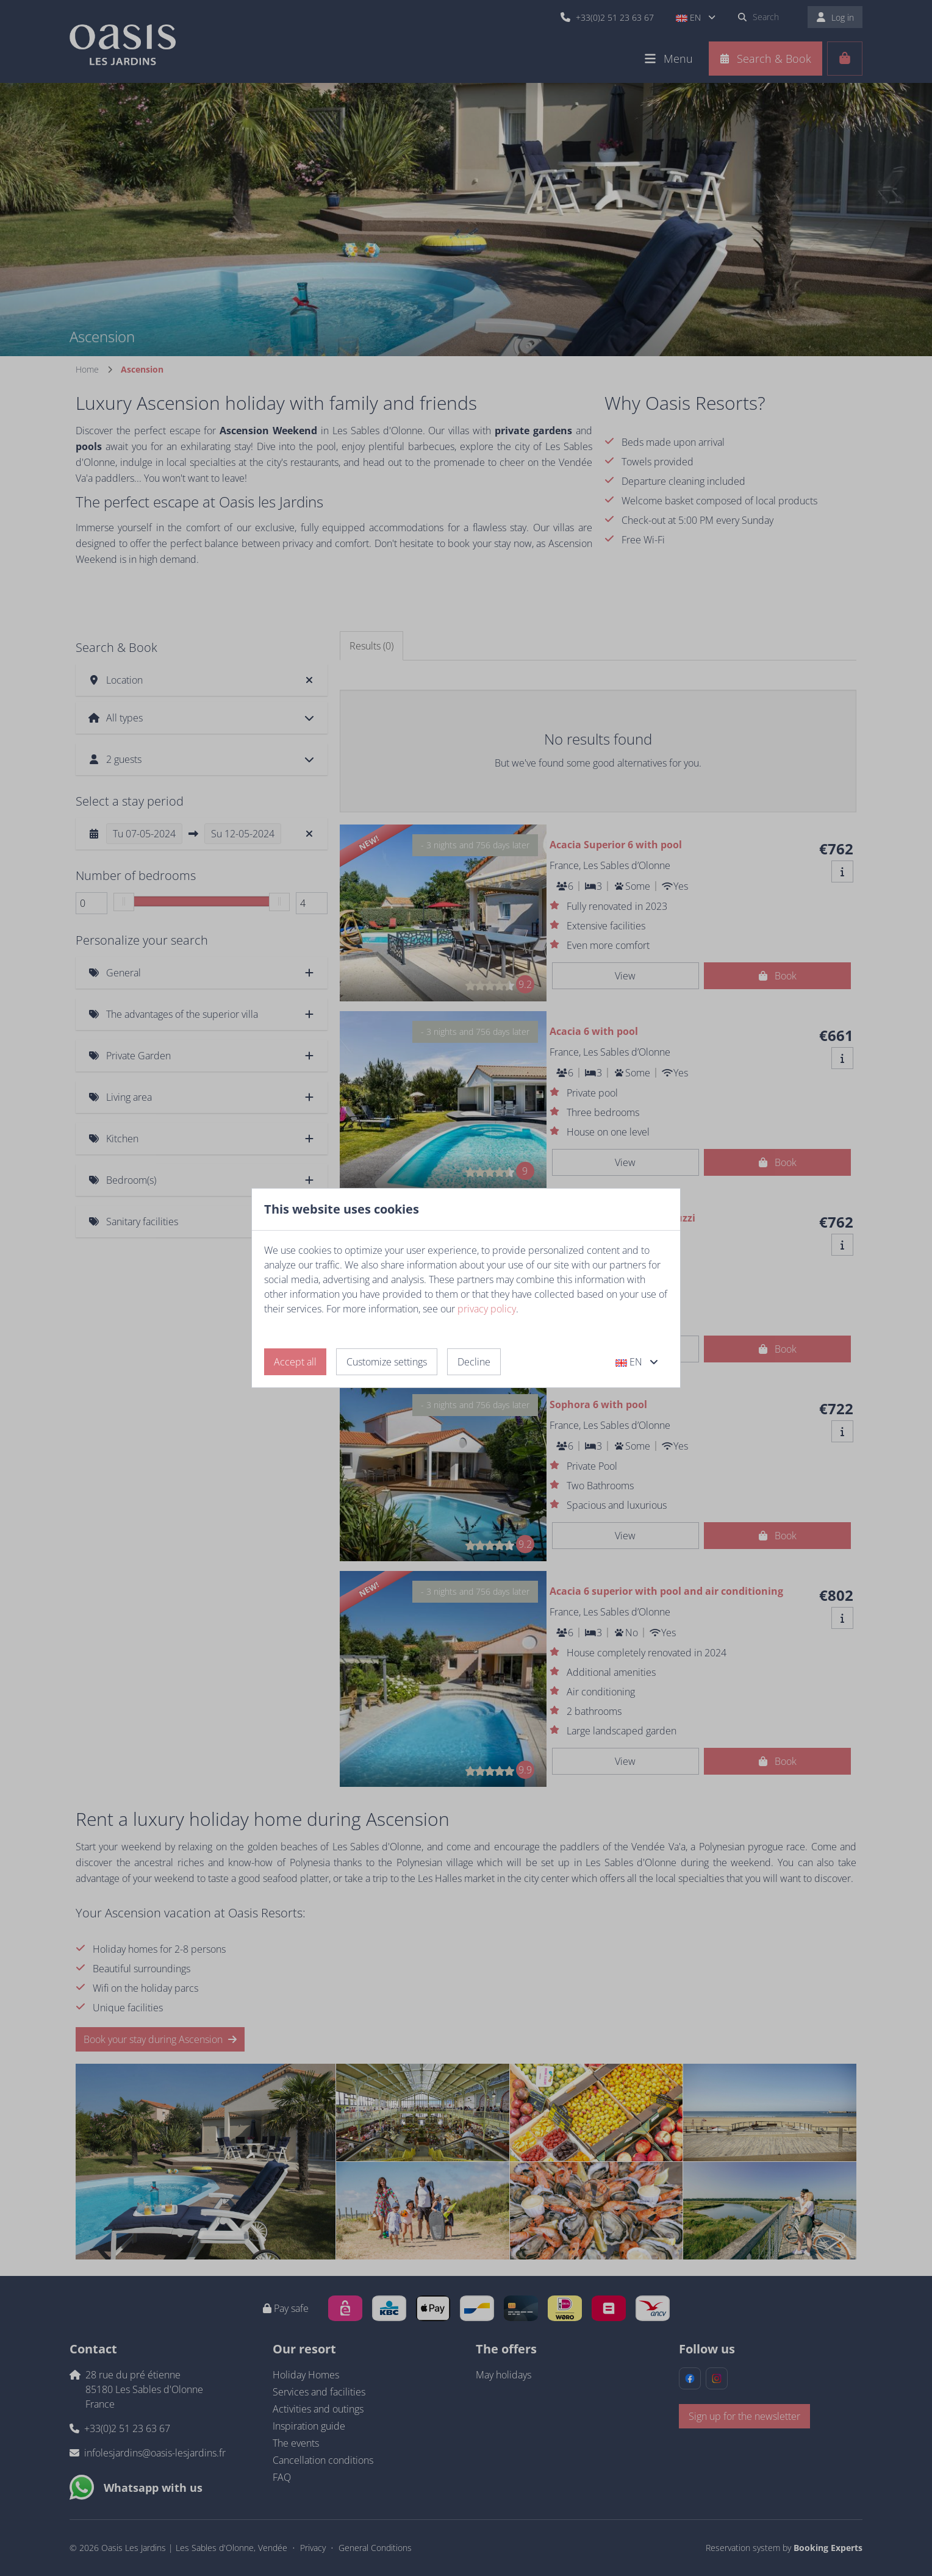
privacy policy (486, 1308)
